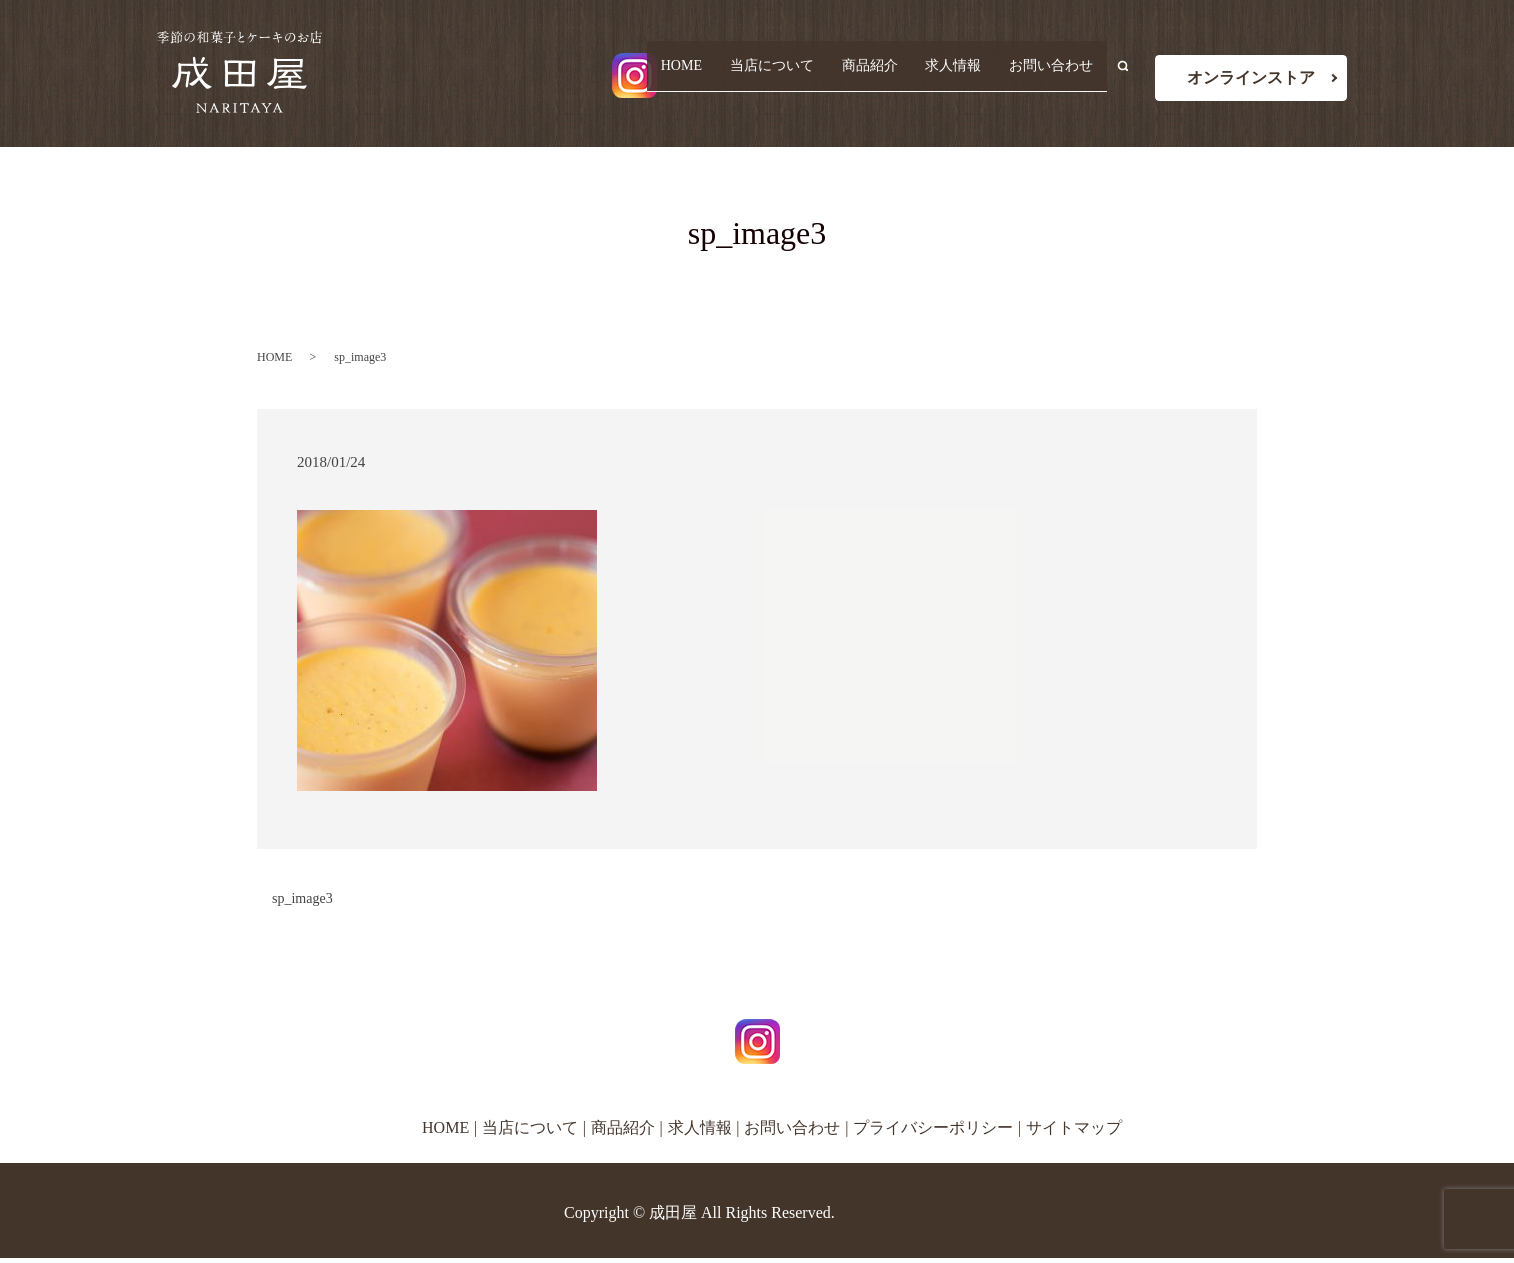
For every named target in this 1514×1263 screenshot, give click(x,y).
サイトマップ (1074, 1127)
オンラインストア (1251, 77)
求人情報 (961, 75)
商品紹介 (883, 75)
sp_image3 (302, 898)
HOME (705, 75)
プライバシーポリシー (933, 1127)
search (1131, 76)
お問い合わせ (1054, 75)
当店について (791, 75)
